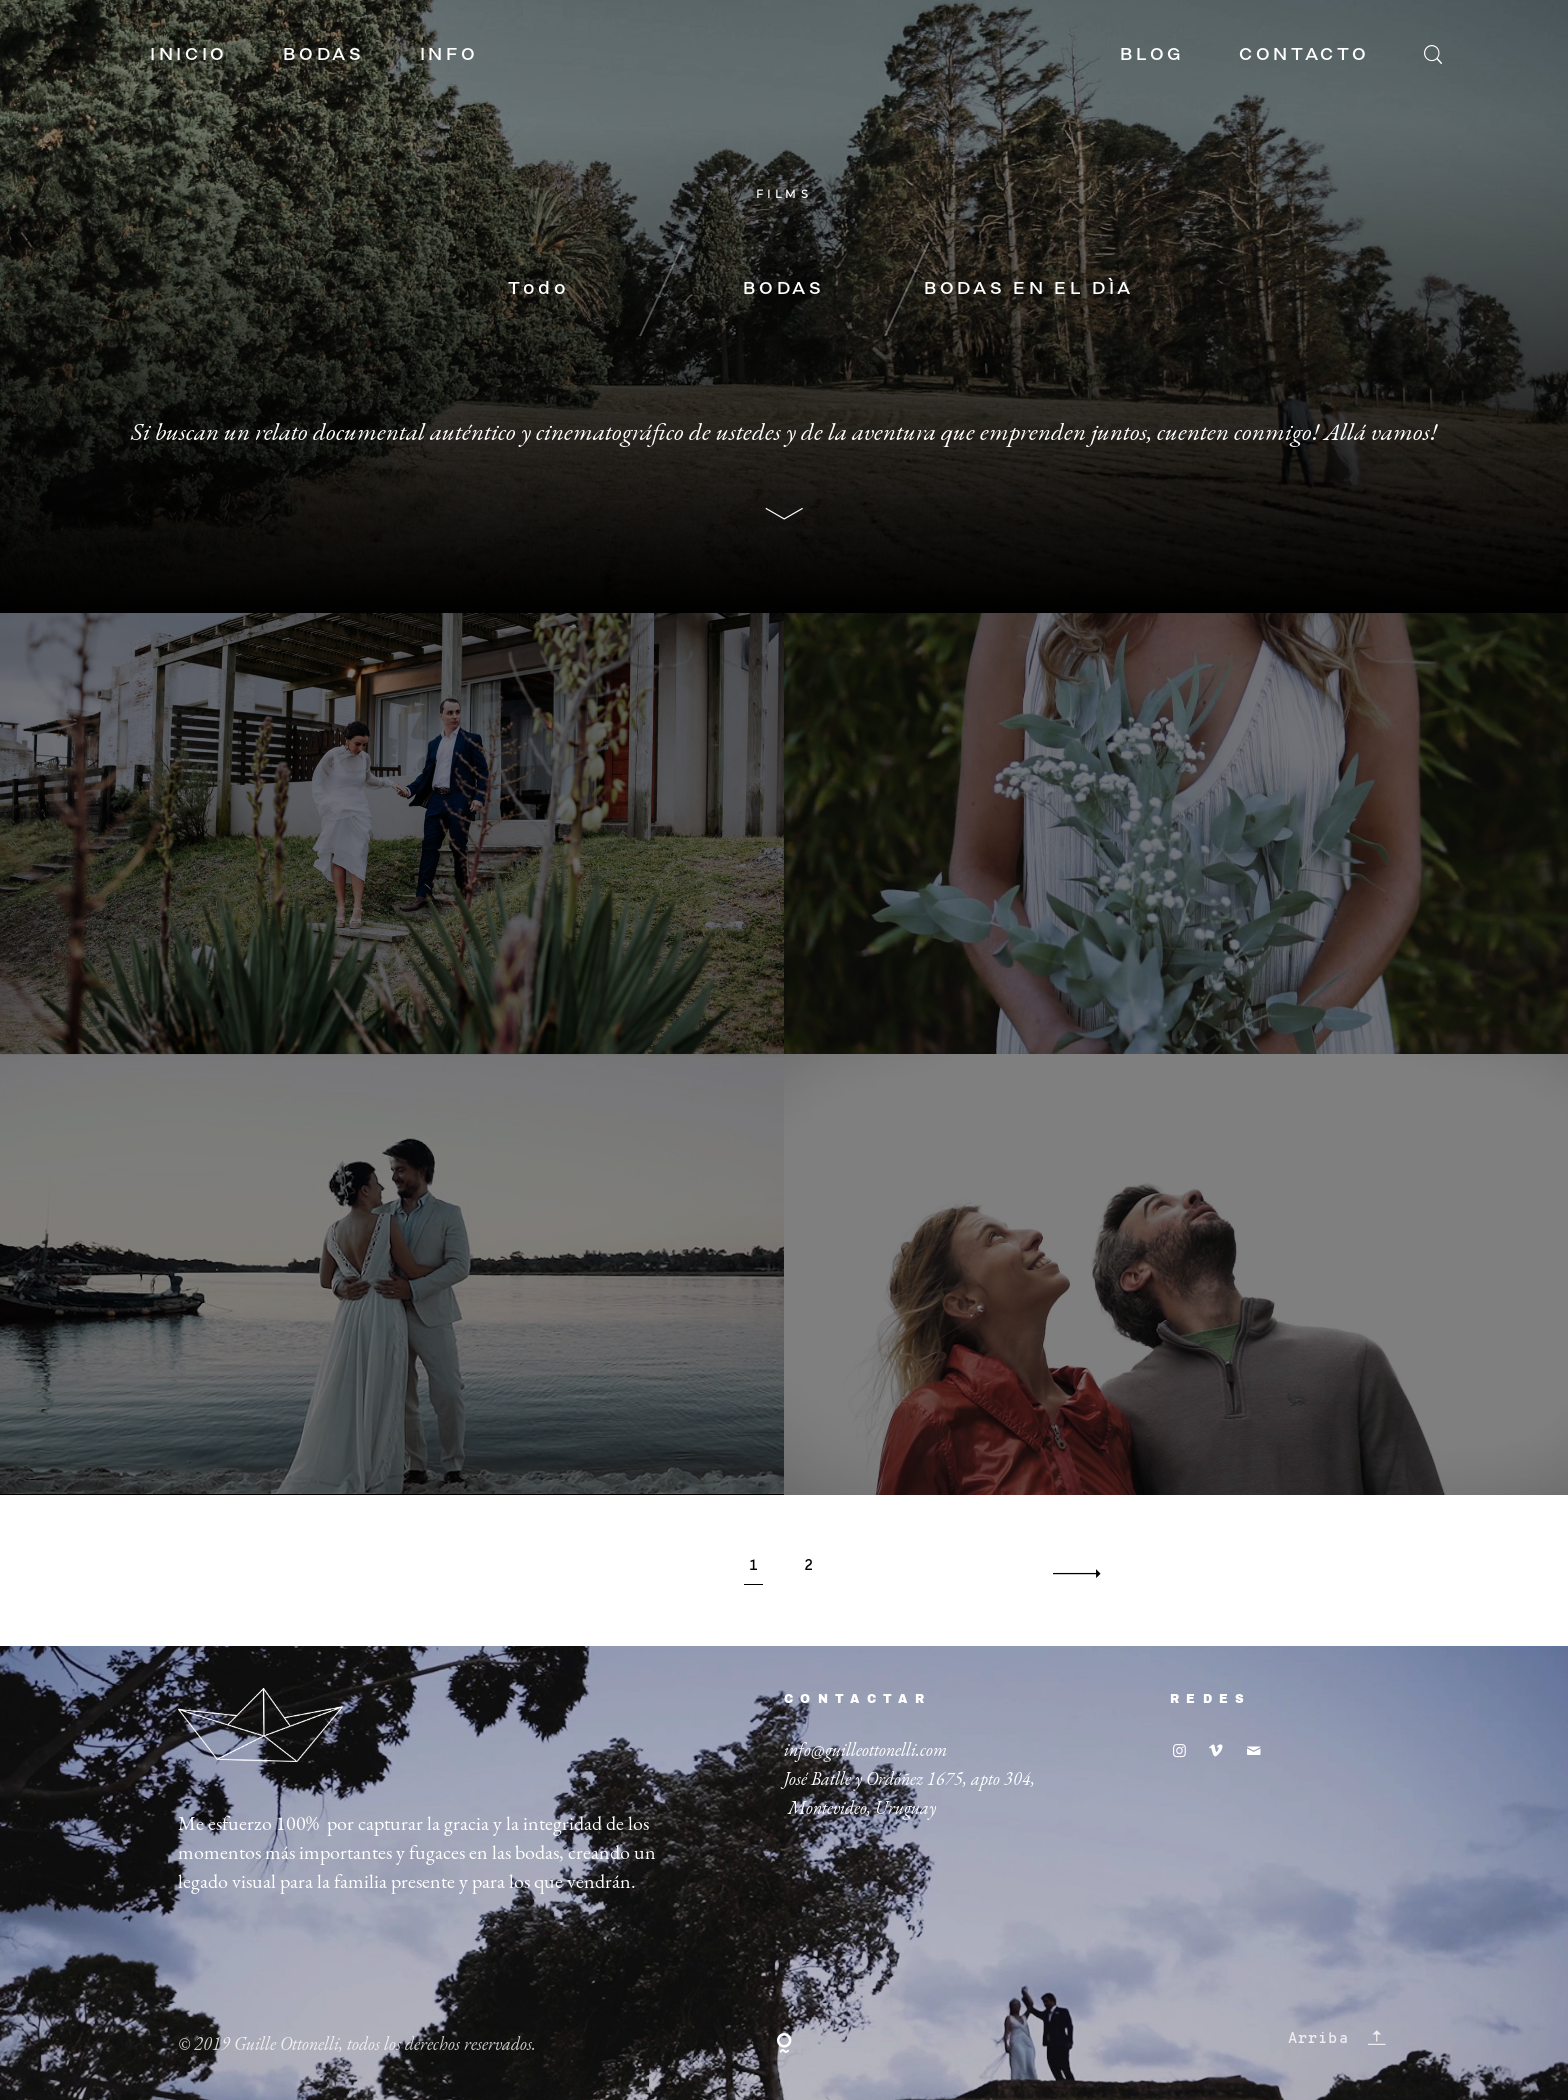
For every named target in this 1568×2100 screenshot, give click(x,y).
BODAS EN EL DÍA (1029, 288)
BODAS (323, 54)
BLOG (1152, 54)
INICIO (189, 54)
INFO (449, 54)
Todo (539, 288)
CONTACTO (1304, 54)
